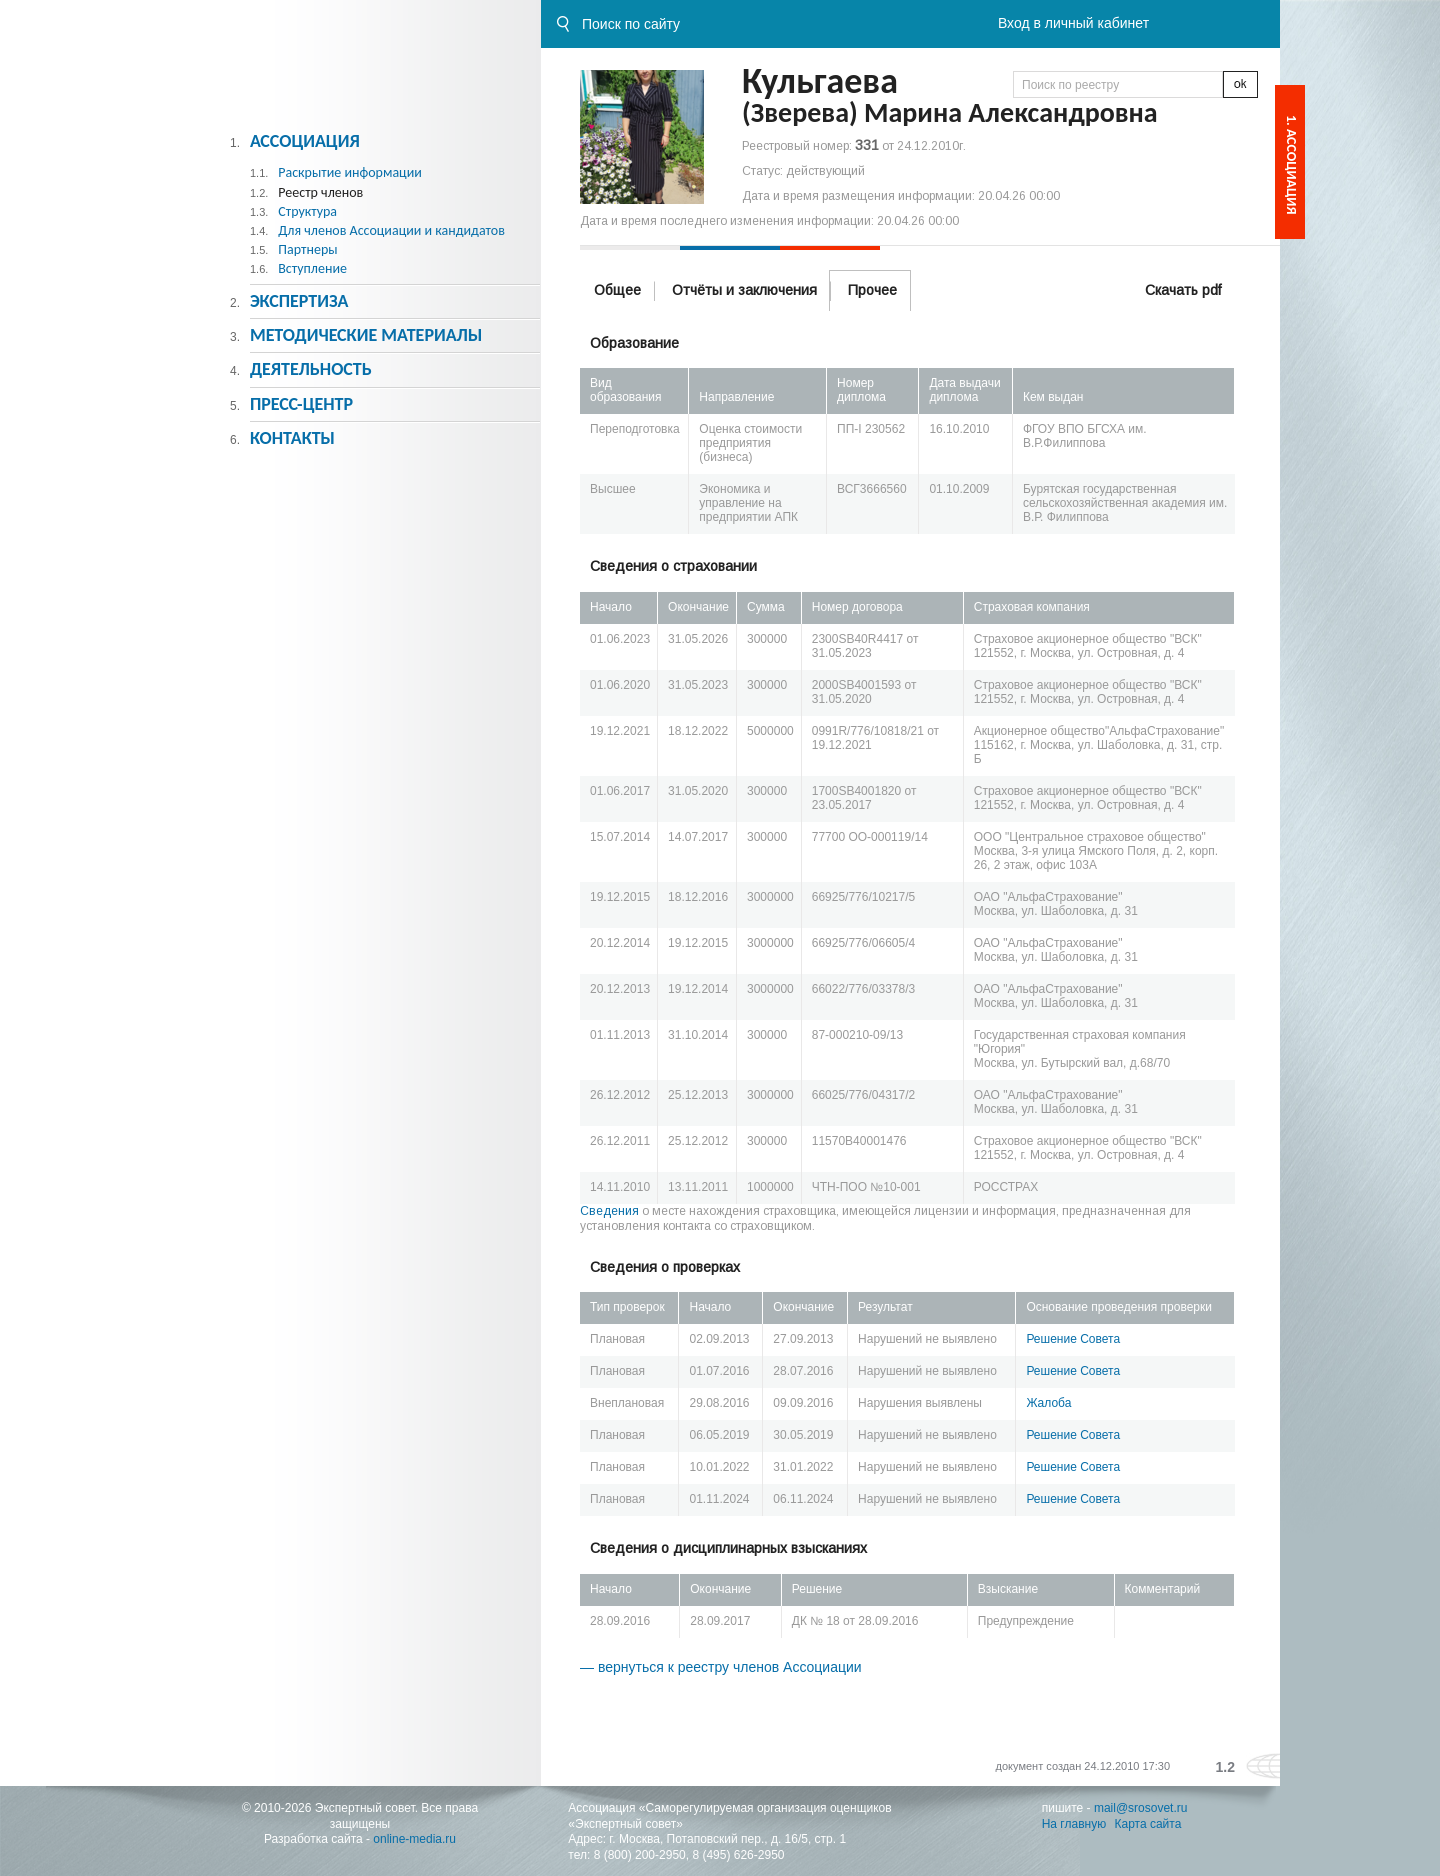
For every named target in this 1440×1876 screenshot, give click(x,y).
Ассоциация (305, 141)
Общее (617, 290)
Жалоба (1048, 1403)
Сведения (609, 1211)
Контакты (292, 438)
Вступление (312, 268)
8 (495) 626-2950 (738, 1855)
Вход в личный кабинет (1073, 23)
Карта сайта (1148, 1824)
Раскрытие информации (350, 172)
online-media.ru (414, 1839)
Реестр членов (320, 192)
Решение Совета (1073, 1339)
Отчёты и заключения (744, 290)
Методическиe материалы (366, 335)
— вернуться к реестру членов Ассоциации (721, 1667)
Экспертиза (299, 301)
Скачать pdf (1183, 290)
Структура (307, 211)
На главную (1074, 1824)
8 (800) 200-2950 (640, 1855)
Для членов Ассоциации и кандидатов (391, 230)
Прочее (872, 290)
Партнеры (307, 249)
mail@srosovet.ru (1141, 1808)
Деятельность (311, 369)
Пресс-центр (301, 404)
